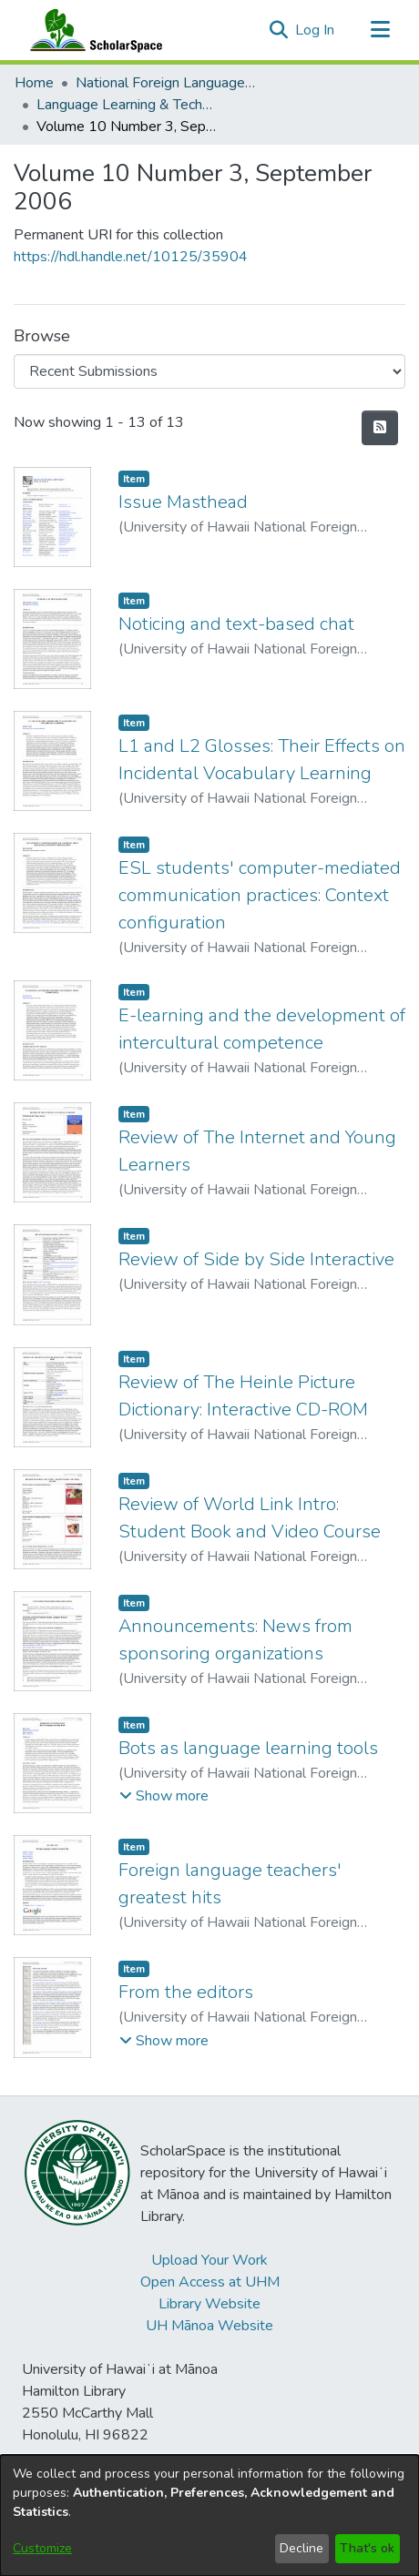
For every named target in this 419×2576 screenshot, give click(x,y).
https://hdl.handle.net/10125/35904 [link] (131, 257)
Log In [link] (315, 30)
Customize (42, 2548)
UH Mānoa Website (209, 2326)
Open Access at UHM (210, 2282)
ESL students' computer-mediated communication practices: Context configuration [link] (259, 895)
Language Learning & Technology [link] (127, 105)
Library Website (209, 2304)
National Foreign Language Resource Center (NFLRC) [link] (167, 83)
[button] (278, 30)
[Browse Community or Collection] (209, 371)
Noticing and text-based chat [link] (236, 624)
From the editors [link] (185, 1992)
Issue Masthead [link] (183, 502)
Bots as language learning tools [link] (248, 1748)
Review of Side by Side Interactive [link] (256, 1259)
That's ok (367, 2548)
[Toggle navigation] (379, 30)
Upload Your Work (209, 2260)
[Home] (92, 30)
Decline (301, 2548)
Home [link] (34, 83)
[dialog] (209, 2515)
